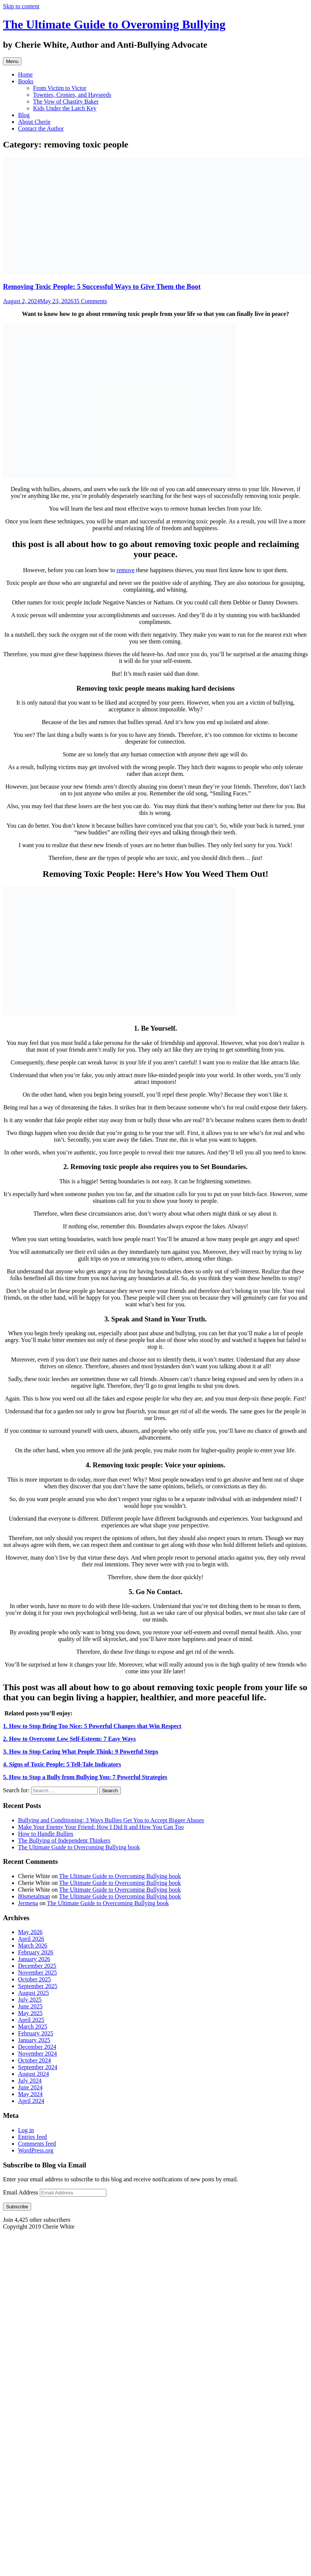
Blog (24, 115)
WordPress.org (35, 2150)
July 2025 (30, 1999)
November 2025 (37, 1972)
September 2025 (37, 1986)
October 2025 (34, 1979)
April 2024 (31, 2101)
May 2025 (30, 2013)
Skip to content (21, 6)
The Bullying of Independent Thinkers (64, 1840)
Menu (12, 61)
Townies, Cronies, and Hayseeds (72, 95)
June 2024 (30, 2087)
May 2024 (30, 2094)
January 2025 (34, 2040)
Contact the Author (41, 128)
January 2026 (34, 1959)
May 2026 (30, 1932)
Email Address (21, 2192)
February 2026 (35, 1952)
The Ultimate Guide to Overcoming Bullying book (79, 1847)
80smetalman (34, 1896)
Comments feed (37, 2143)
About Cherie (34, 122)
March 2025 (32, 2026)
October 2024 (34, 2060)
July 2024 (30, 2080)
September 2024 (37, 2067)
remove (125, 570)
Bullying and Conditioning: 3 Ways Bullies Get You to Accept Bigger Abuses (111, 1820)
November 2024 (37, 2053)
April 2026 (31, 1939)
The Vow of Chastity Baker (66, 101)
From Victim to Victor (59, 88)
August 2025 (33, 1993)
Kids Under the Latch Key (65, 108)
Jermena (28, 1903)
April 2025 (31, 2020)
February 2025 (35, 2033)
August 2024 (33, 2074)
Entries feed (32, 2137)
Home (25, 74)
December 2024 (37, 2047)
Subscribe (17, 2206)
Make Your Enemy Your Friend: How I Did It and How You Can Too (101, 1827)
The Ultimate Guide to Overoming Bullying (114, 24)
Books (25, 81)
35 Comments (90, 301)
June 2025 (30, 2006)
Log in (26, 2130)
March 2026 (32, 1945)
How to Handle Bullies (45, 1834)
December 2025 (37, 1966)
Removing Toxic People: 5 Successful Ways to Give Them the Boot (102, 286)
